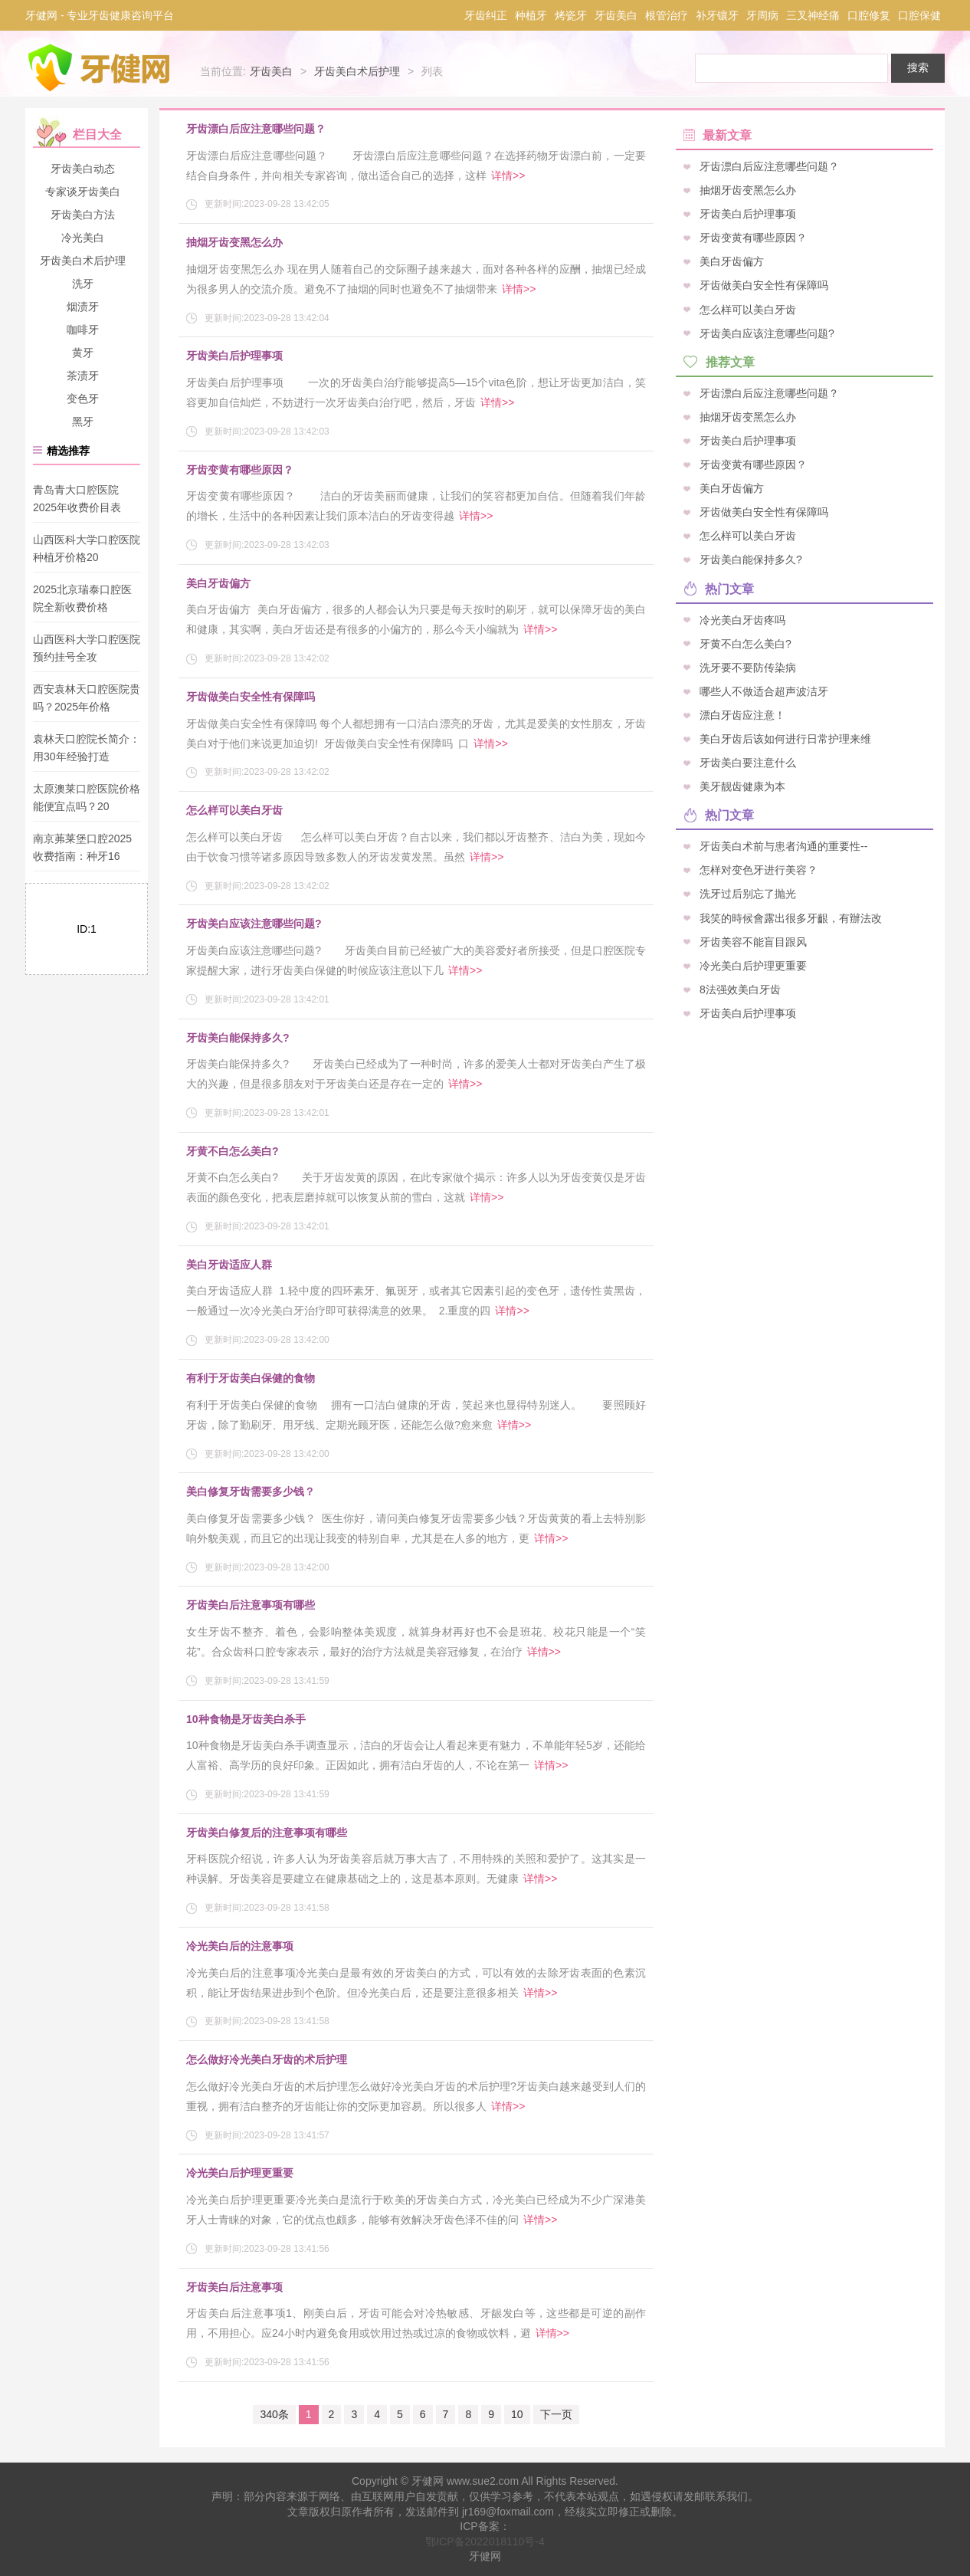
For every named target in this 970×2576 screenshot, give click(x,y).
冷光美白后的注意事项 (239, 1946)
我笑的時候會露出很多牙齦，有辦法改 (791, 917)
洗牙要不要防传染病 (748, 667)
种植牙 (531, 15)
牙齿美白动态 (83, 168)
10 (517, 2414)
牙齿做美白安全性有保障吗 (250, 697)
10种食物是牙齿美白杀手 (246, 1719)
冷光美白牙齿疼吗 (742, 619)
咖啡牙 (83, 329)
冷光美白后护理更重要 (239, 2173)
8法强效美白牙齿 (740, 989)
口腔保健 (919, 15)
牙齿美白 (616, 15)
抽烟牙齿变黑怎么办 (234, 242)
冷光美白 (82, 237)
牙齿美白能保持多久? (238, 1038)
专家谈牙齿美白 (82, 191)
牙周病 (762, 15)
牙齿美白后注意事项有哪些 (250, 1605)
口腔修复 (868, 15)
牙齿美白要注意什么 (748, 762)
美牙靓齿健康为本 (742, 786)
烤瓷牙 (571, 15)
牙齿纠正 (485, 15)
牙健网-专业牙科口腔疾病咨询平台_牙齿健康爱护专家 (100, 67)
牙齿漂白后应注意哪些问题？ (256, 129)
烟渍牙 (83, 306)
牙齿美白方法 (83, 214)
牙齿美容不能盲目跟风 (753, 941)
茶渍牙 (83, 375)
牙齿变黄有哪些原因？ (239, 470)
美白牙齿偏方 (218, 583)
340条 (274, 2414)
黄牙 (82, 352)
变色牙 (83, 398)
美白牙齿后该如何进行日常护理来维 (785, 738)
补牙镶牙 (717, 15)
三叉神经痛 (813, 15)
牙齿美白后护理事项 (234, 355)
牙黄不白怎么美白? (232, 1151)
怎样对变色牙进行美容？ (759, 870)
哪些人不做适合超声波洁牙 (764, 690)
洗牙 (82, 283)
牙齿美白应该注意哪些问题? (254, 923)
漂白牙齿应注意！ (742, 714)
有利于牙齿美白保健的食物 (250, 1378)
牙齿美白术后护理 (357, 71)
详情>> (508, 175)
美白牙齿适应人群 (229, 1264)
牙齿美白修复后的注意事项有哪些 (266, 1832)
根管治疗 (666, 15)
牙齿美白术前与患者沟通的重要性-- (783, 846)
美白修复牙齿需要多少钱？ (250, 1491)
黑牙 (82, 421)
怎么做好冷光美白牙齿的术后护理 (266, 2059)
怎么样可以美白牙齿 (234, 810)
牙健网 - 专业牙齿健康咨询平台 (99, 15)
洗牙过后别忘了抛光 (748, 894)
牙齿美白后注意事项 (234, 2287)
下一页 (556, 2414)
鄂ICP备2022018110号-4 (485, 2541)
